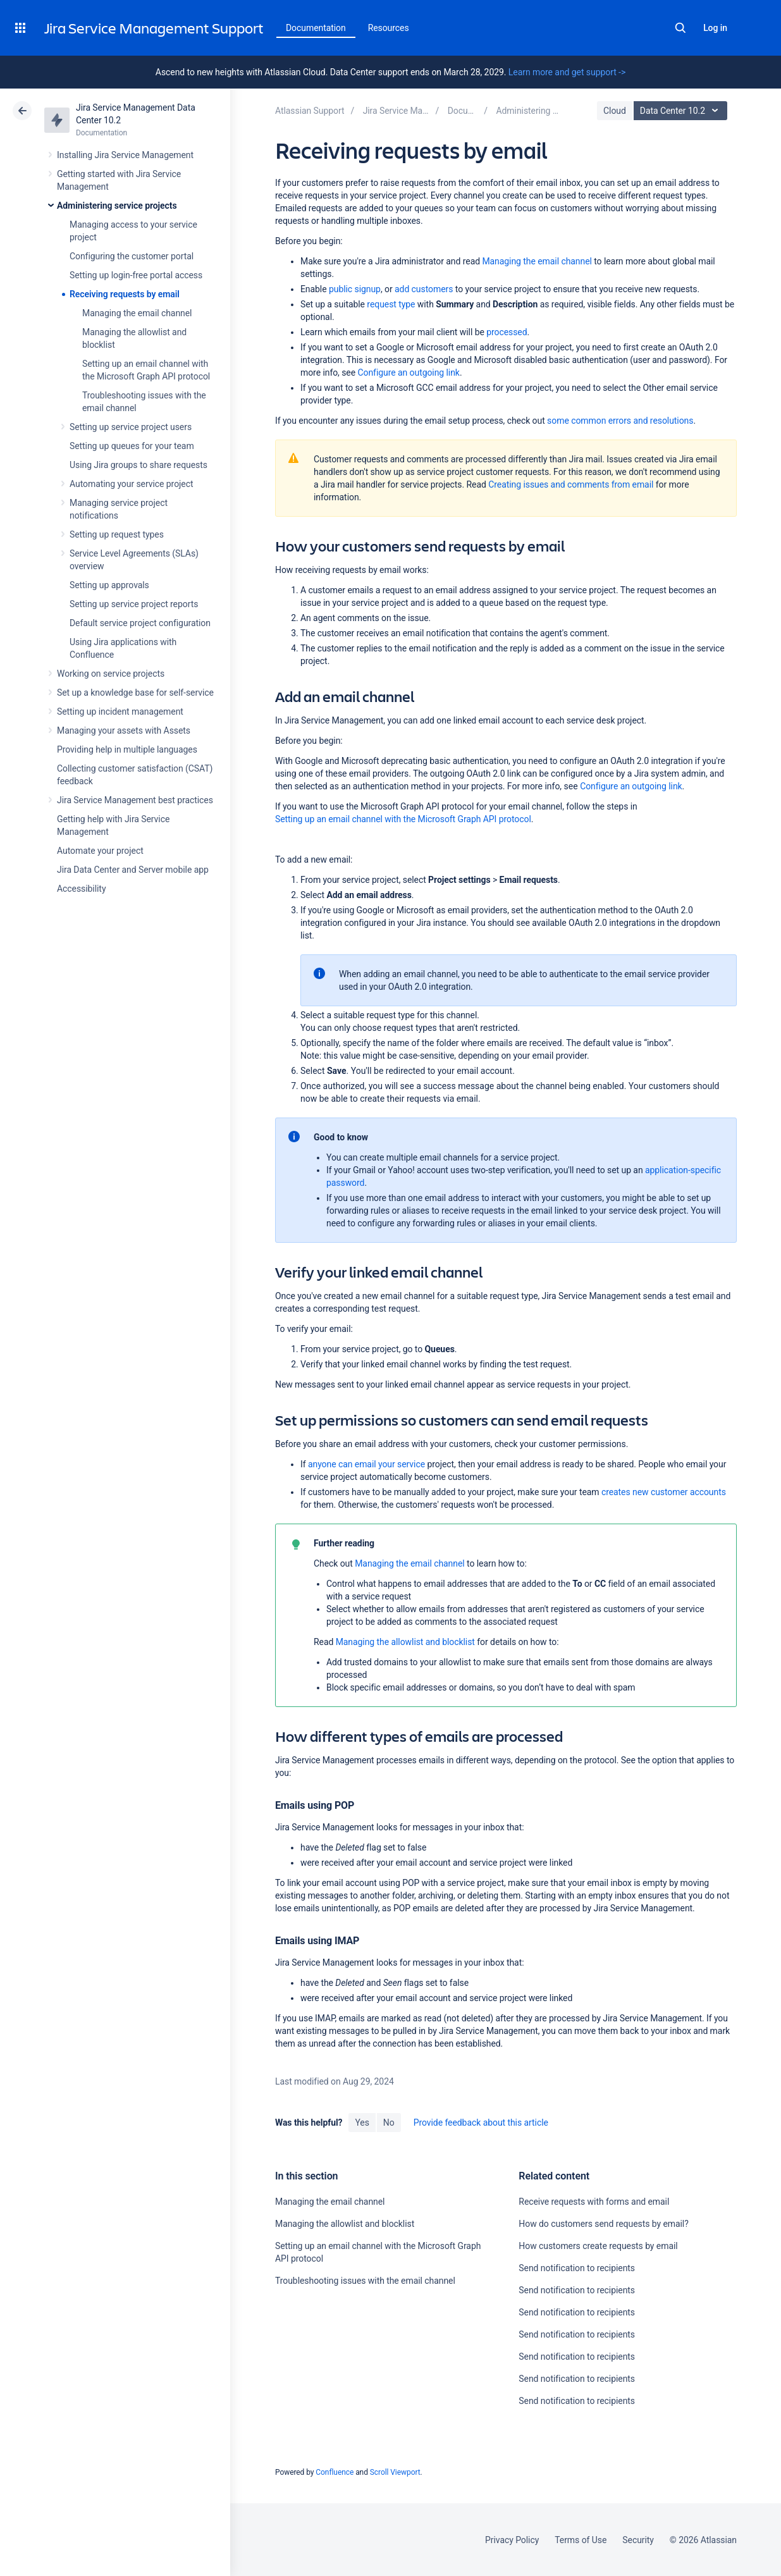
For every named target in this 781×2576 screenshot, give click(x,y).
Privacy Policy (512, 2540)
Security (638, 2540)
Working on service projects (110, 674)
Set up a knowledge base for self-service (135, 692)
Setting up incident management (120, 711)
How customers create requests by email (598, 2246)
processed (506, 332)
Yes (362, 2122)
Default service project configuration (140, 623)
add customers (424, 289)
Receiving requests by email (125, 294)
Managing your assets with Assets (123, 730)
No (389, 2122)
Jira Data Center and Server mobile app (133, 870)
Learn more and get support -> (566, 72)
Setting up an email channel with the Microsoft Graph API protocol (403, 819)
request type (391, 304)
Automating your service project (131, 484)
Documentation (316, 28)
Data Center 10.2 (682, 110)
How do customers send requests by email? (603, 2224)
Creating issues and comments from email (570, 484)
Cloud (614, 111)
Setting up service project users (131, 427)
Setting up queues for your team (132, 446)
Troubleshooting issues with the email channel (365, 2281)
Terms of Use (580, 2540)
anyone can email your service (367, 1464)
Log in (715, 28)
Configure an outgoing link (408, 372)
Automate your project (100, 851)
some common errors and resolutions (620, 421)
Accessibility (81, 889)
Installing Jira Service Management (125, 155)
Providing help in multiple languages (127, 749)
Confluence (335, 2472)
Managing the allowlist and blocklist (405, 1642)
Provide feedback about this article (481, 2122)
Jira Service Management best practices (135, 800)
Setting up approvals (109, 585)
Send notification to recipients (577, 2268)
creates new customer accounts (663, 1492)
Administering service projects (117, 205)
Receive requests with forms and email (594, 2202)
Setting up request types (117, 534)
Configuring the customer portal (132, 256)
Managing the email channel (137, 313)
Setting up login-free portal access (136, 275)
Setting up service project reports (134, 604)
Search (680, 28)
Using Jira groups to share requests (138, 465)
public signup (355, 289)
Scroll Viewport (395, 2472)
